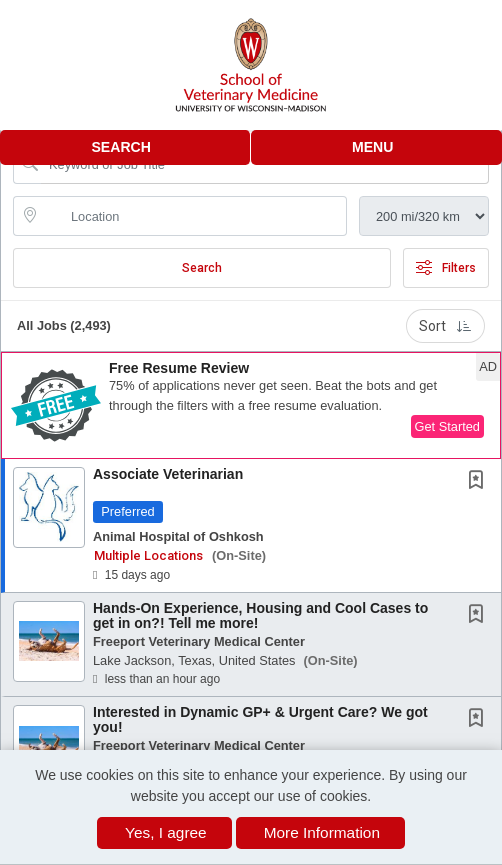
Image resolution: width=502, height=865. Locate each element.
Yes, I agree (166, 832)
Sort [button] (445, 326)
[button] (376, 147)
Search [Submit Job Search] (202, 268)
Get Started (447, 426)
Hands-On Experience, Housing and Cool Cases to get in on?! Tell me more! (260, 615)
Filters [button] (446, 268)
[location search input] (194, 216)
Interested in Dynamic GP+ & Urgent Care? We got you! (260, 719)
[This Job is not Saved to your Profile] (480, 482)
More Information (322, 832)
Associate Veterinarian (168, 474)
